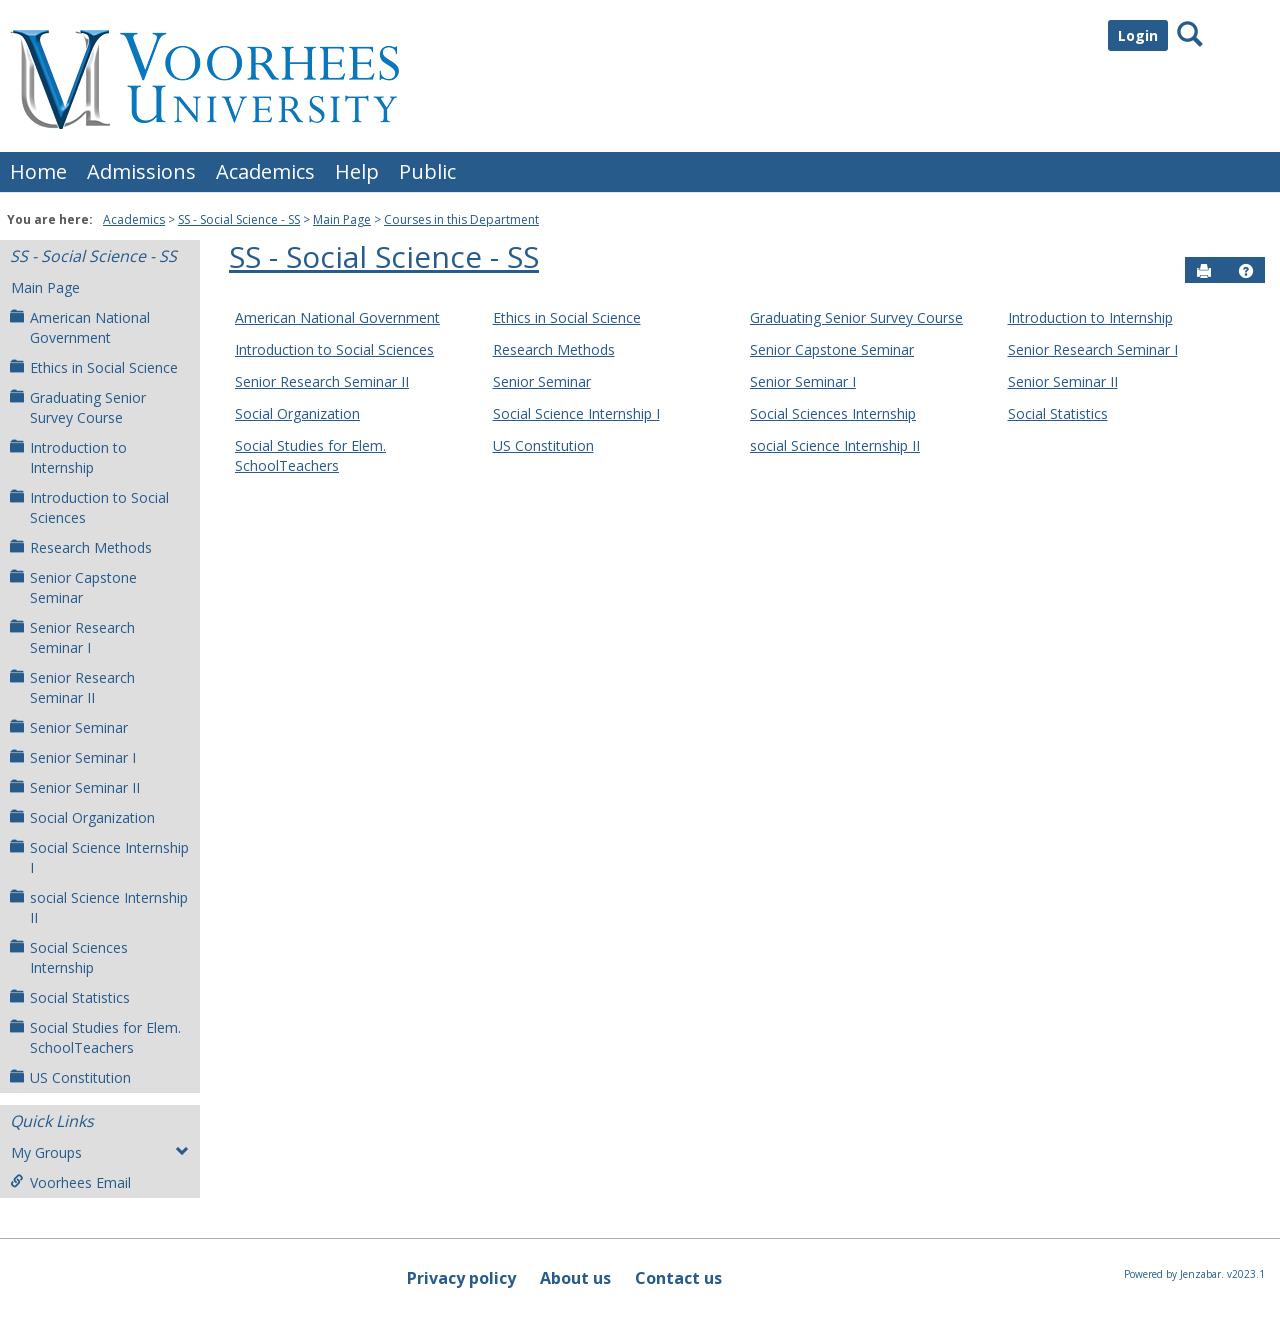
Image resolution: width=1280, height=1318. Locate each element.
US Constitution (70, 1077)
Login (1138, 35)
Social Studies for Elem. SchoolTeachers (95, 1037)
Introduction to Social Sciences (89, 507)
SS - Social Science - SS (239, 219)
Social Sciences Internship (69, 957)
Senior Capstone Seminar (73, 587)
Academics (265, 171)
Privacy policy (461, 1278)
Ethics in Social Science (94, 367)
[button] (1246, 271)
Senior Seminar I (73, 757)
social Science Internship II (99, 907)
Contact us (678, 1278)
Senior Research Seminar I (72, 637)
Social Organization (82, 817)
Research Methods (81, 547)
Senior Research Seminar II (72, 687)
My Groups (100, 1152)
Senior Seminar (69, 727)
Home (38, 171)
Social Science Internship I (99, 857)
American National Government (80, 327)
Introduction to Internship (68, 457)
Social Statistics (70, 997)
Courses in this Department (461, 219)
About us (575, 1278)
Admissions (141, 171)
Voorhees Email (70, 1182)
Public (427, 171)
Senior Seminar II (75, 787)
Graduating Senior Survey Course (78, 407)
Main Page (342, 219)
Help (357, 171)
